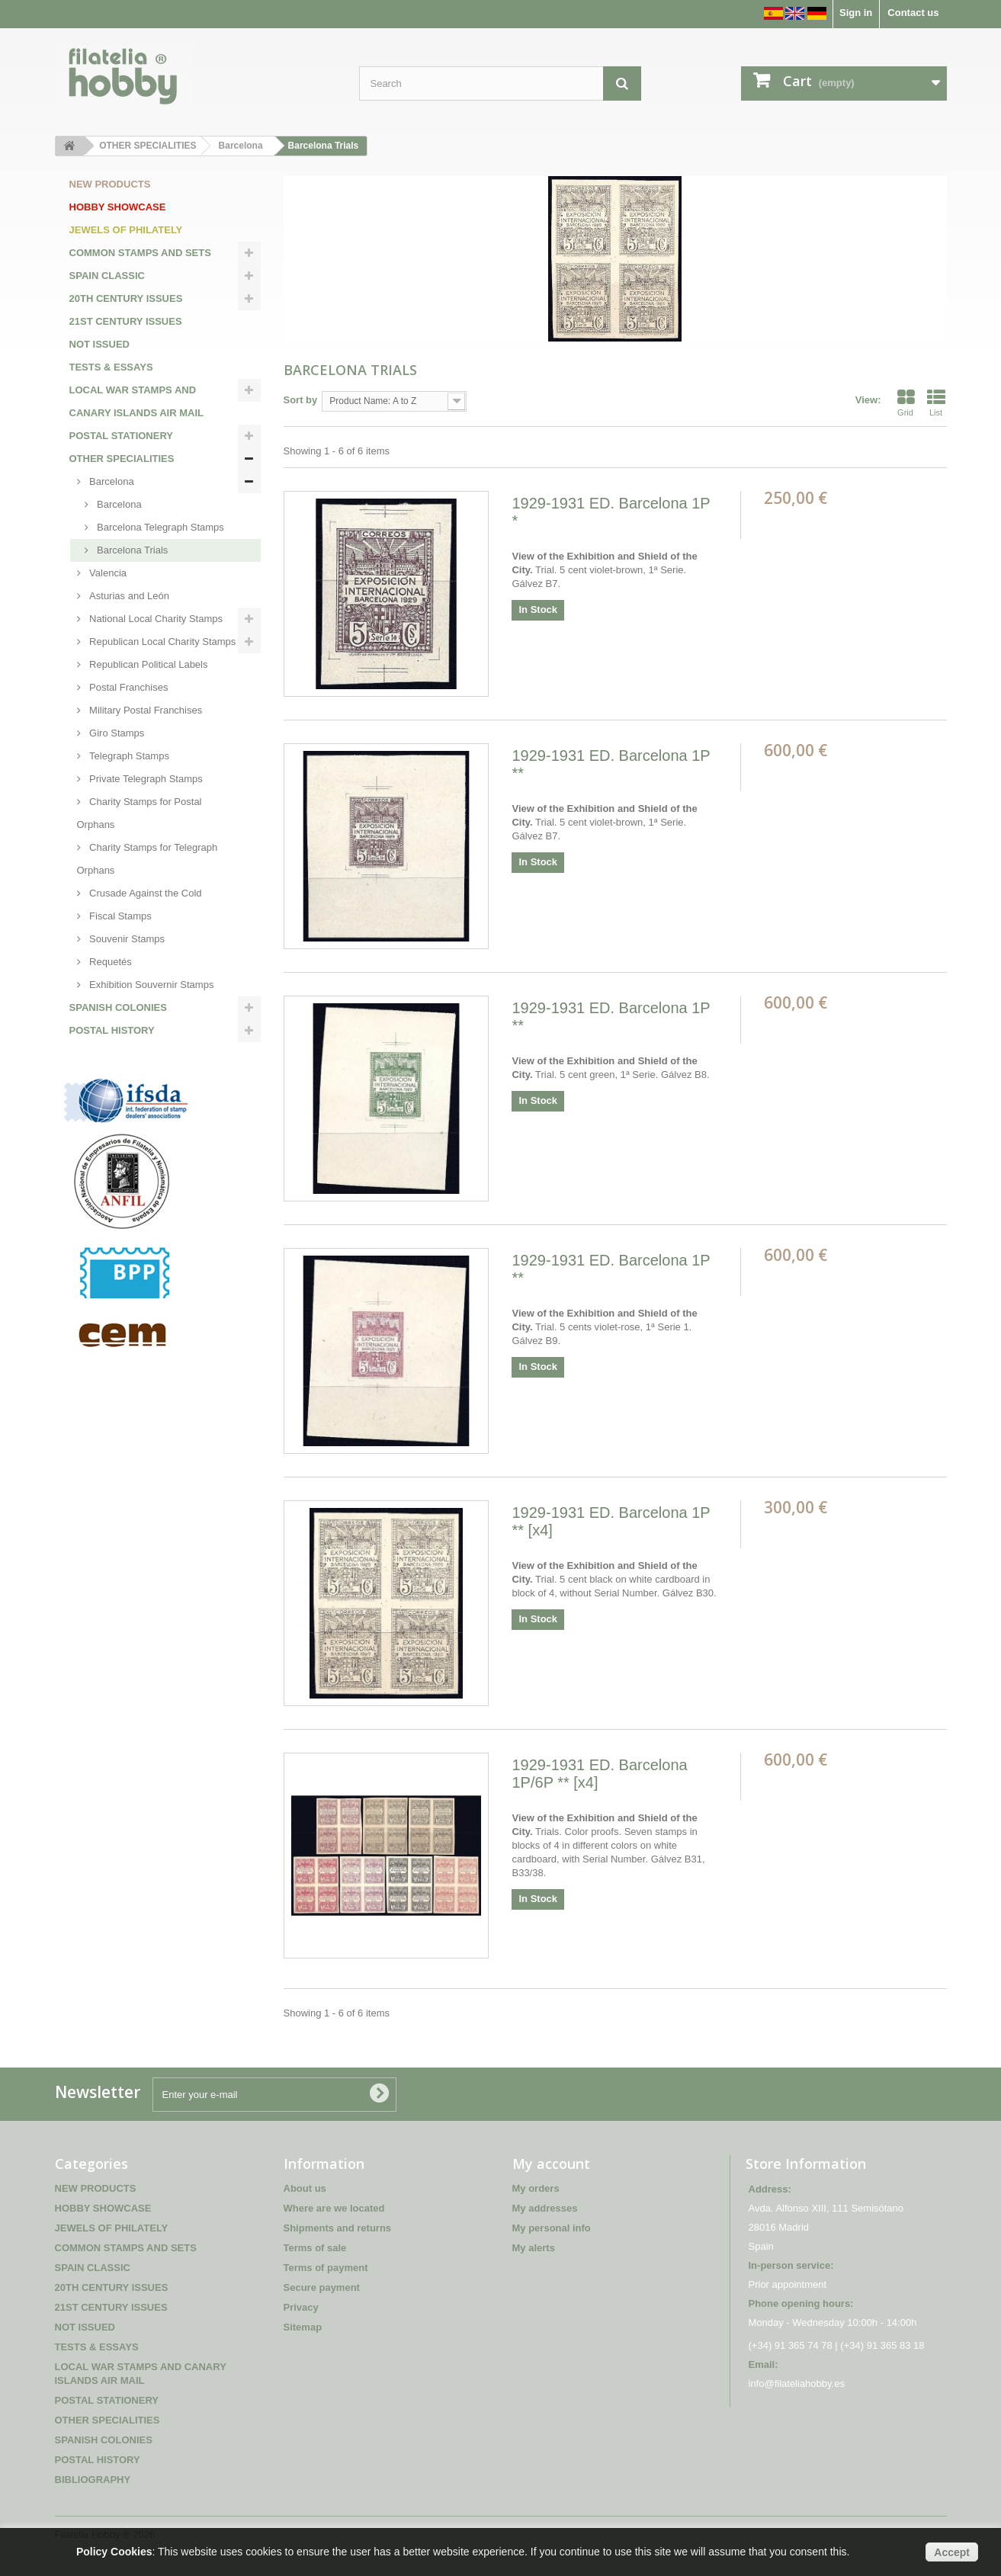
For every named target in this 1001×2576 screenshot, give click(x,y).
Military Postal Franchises (145, 710)
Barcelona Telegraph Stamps (159, 527)
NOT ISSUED (99, 344)
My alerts (533, 2248)
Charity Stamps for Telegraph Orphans (147, 859)
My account (551, 2163)
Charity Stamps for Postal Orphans (139, 813)
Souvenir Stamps (126, 939)
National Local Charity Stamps (155, 618)
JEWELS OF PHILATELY (126, 230)
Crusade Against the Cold (144, 893)
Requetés (109, 961)
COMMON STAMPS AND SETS (140, 252)
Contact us (912, 12)
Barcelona (110, 481)
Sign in (855, 12)
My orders (536, 2188)
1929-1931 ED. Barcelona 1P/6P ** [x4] (599, 1773)
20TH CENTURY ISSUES (126, 298)
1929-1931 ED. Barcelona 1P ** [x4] (611, 1521)
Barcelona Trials (131, 550)
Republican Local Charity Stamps (161, 641)
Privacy (301, 2307)
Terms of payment (326, 2267)
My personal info (551, 2228)
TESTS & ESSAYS (111, 367)
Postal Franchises (127, 687)
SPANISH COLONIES (118, 1007)
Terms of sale (315, 2248)
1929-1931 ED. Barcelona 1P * (611, 512)
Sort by (301, 400)
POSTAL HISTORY (112, 1030)
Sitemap (303, 2327)
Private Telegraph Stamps (145, 778)
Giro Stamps (116, 733)
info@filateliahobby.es (797, 2383)
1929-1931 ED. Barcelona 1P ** (611, 764)
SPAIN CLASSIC (107, 275)
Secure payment (322, 2287)
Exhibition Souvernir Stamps (150, 984)
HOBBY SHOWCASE (117, 207)
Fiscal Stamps (119, 916)
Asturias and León (128, 595)
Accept (952, 2552)
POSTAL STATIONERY (121, 435)
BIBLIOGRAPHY (107, 1053)
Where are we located (334, 2208)
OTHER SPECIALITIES (122, 458)
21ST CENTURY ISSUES (125, 321)
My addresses (545, 2208)
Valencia (107, 573)
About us (305, 2188)
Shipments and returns (338, 2228)
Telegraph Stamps (128, 756)
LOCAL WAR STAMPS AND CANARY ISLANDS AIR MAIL (136, 401)
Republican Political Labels (147, 664)
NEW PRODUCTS (110, 184)
